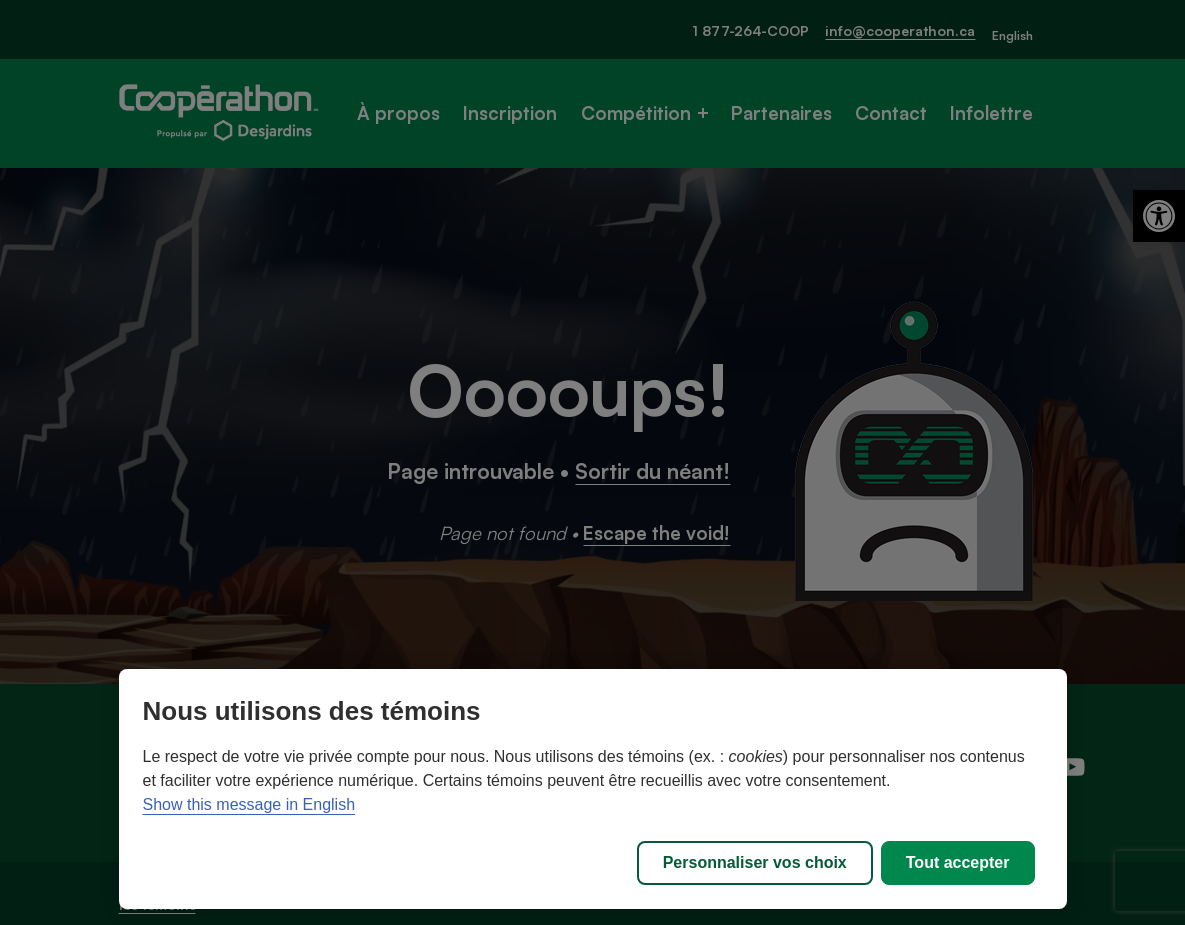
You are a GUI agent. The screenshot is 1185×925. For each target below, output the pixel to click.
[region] (593, 789)
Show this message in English (249, 804)
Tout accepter (958, 862)
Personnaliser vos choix (755, 862)
